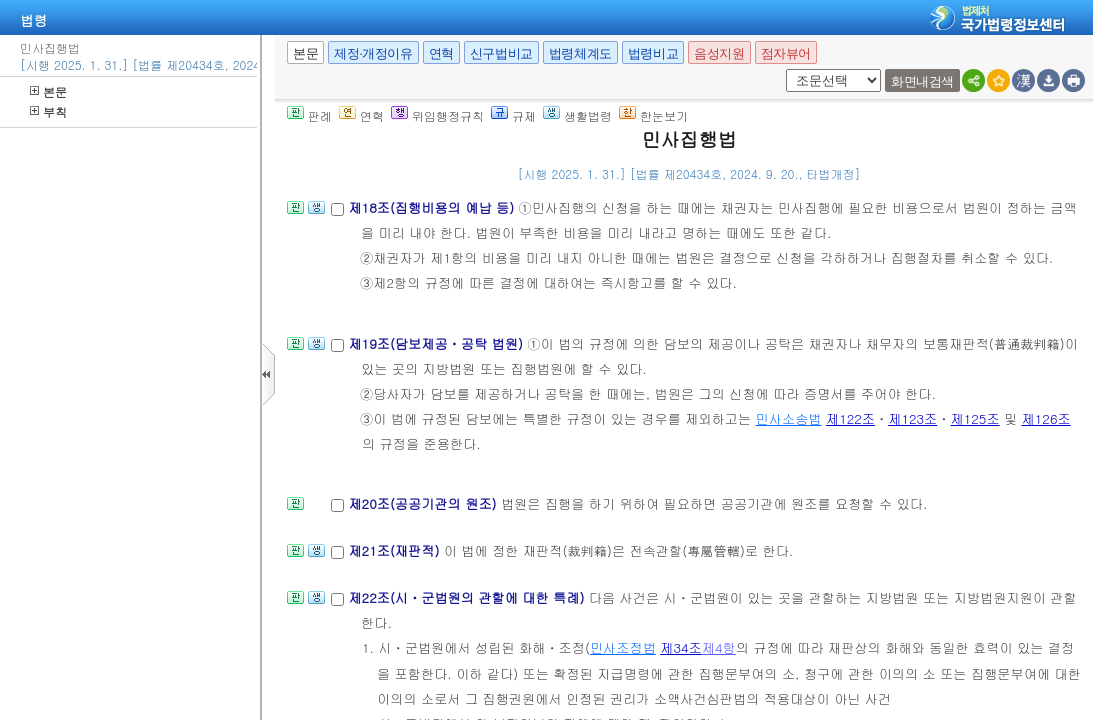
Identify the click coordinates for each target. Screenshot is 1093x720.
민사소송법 (789, 418)
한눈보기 (653, 115)
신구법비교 (501, 53)
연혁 (441, 53)
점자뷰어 (786, 53)
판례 (309, 115)
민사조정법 (623, 647)
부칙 (48, 111)
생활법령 (577, 115)
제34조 (681, 647)
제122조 (850, 418)
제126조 (1046, 418)
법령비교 (653, 53)
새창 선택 (782, 69)
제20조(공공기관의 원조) (424, 503)
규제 (513, 115)
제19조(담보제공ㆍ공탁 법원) (437, 343)
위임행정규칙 (437, 115)
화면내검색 (922, 81)
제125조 (975, 418)
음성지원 (719, 53)
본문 (48, 91)
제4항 (719, 647)
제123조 (912, 418)
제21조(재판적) (395, 550)
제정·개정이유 (373, 53)
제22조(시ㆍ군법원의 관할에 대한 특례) (468, 597)
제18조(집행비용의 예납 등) (433, 207)
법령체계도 (580, 53)
